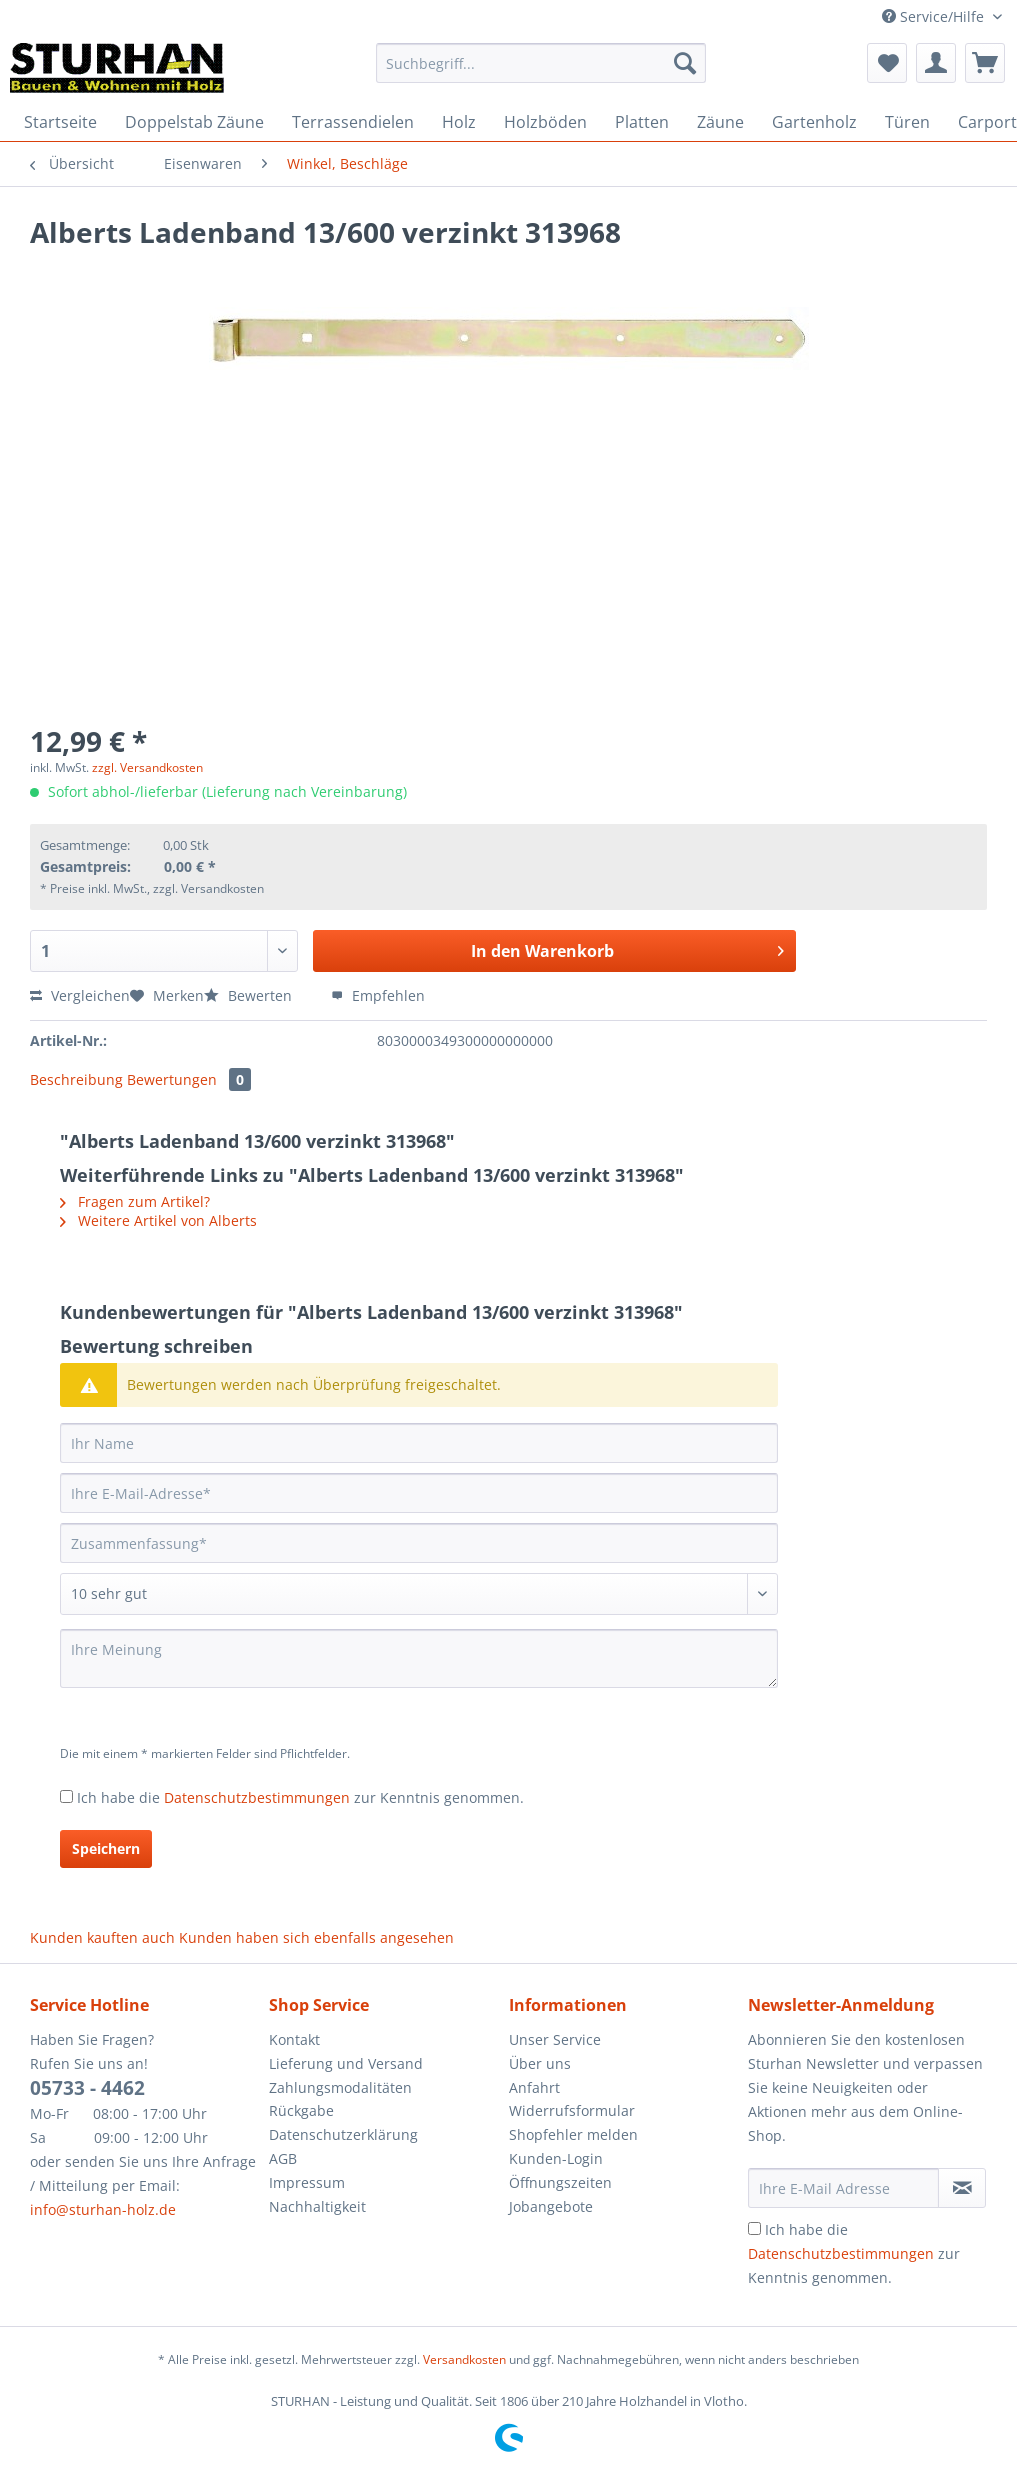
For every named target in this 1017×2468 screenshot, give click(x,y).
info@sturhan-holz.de (103, 2209)
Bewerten (250, 995)
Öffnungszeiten (560, 2182)
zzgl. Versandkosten (147, 767)
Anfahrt (534, 2087)
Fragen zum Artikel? (135, 1201)
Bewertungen (189, 1079)
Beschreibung (76, 1079)
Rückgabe (301, 2110)
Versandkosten (464, 2359)
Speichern (106, 1848)
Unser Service (555, 2039)
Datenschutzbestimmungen (257, 1797)
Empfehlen (378, 995)
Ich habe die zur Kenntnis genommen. (300, 1797)
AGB (283, 2158)
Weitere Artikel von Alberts (158, 1220)
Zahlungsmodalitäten (340, 2087)
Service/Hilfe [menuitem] (935, 16)
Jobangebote (551, 2206)
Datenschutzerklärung (343, 2134)
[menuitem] (541, 72)
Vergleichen (80, 995)
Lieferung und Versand (346, 2063)
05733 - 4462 (87, 2088)
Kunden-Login (556, 2158)
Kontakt (294, 2039)
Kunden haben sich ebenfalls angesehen (316, 1937)
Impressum (307, 2182)
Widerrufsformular (572, 2110)
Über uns (540, 2063)
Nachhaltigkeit (317, 2206)
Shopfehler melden (573, 2134)
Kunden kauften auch (102, 1937)
